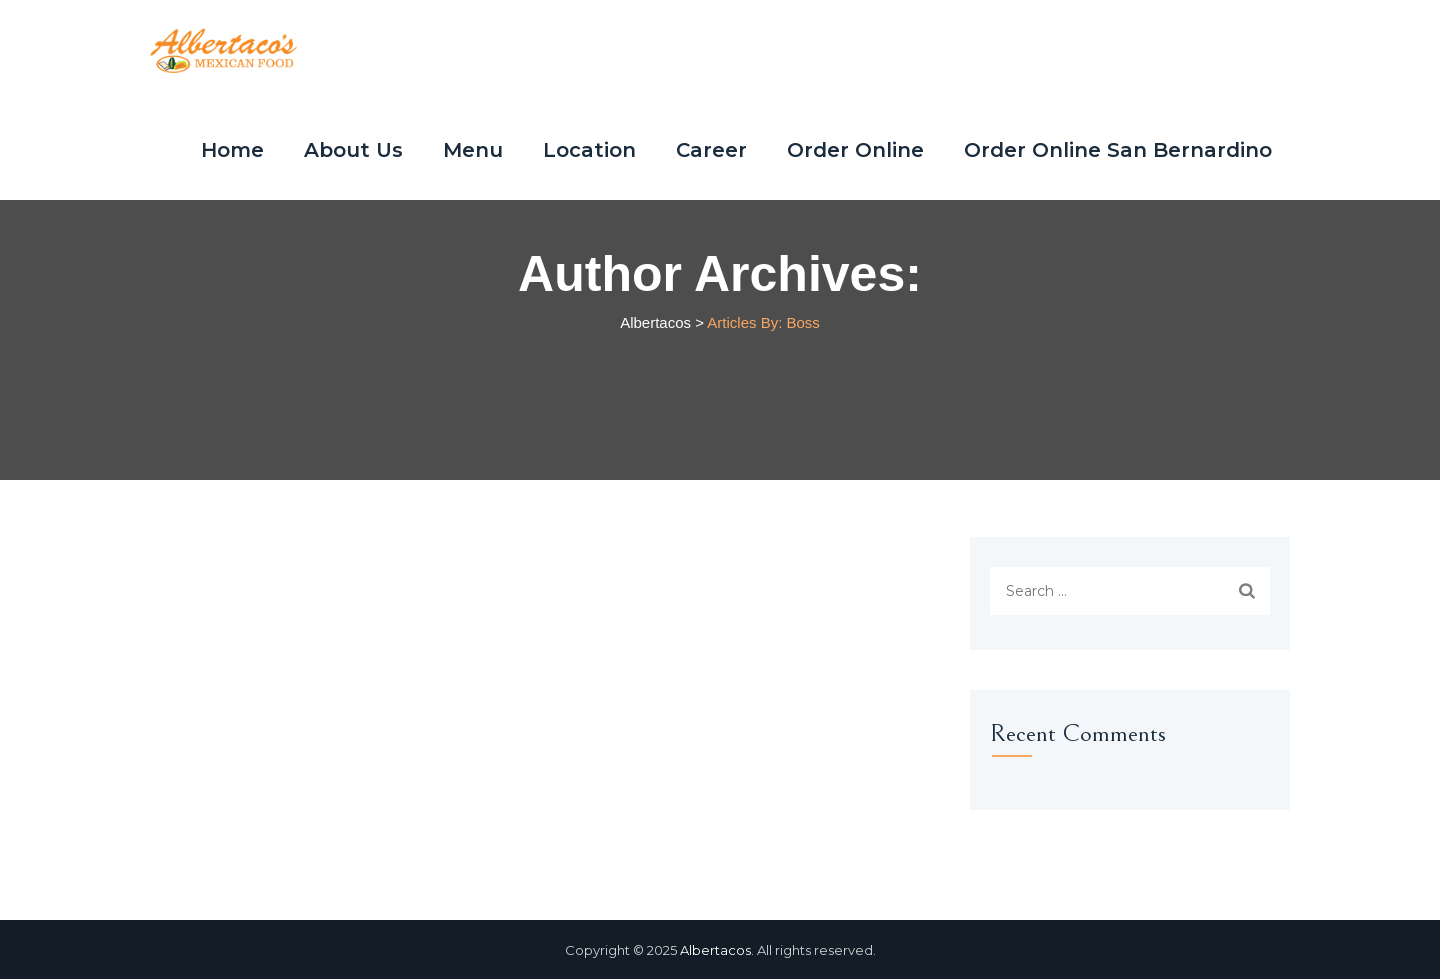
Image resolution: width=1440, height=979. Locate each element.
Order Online (855, 150)
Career (711, 150)
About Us (353, 150)
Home (232, 150)
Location (589, 150)
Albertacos (715, 950)
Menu (473, 150)
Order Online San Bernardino (1118, 150)
